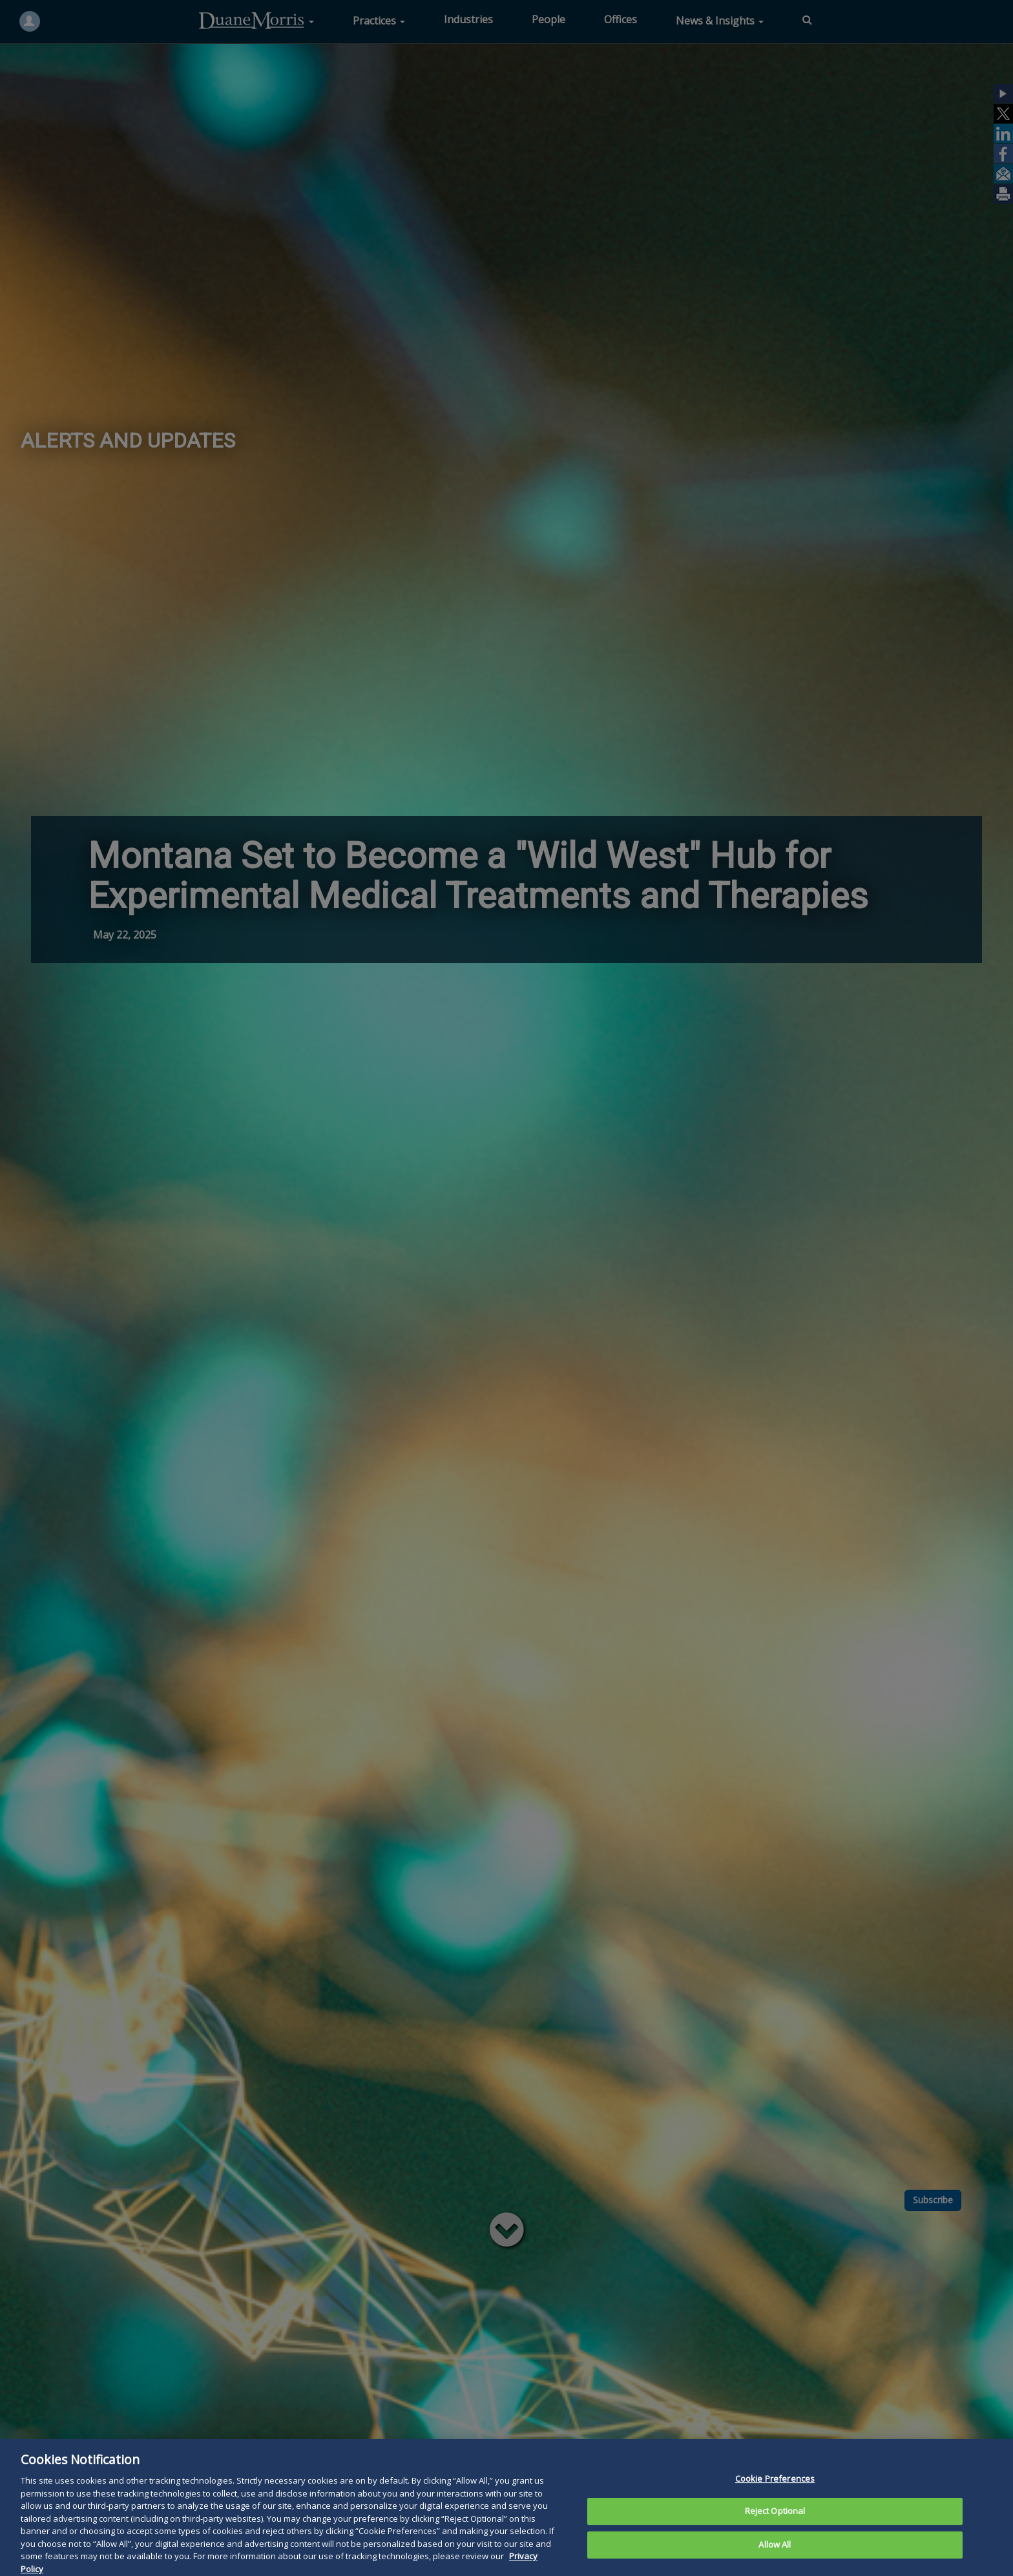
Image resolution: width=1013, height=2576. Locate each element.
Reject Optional (775, 2530)
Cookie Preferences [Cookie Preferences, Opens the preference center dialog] (775, 2497)
